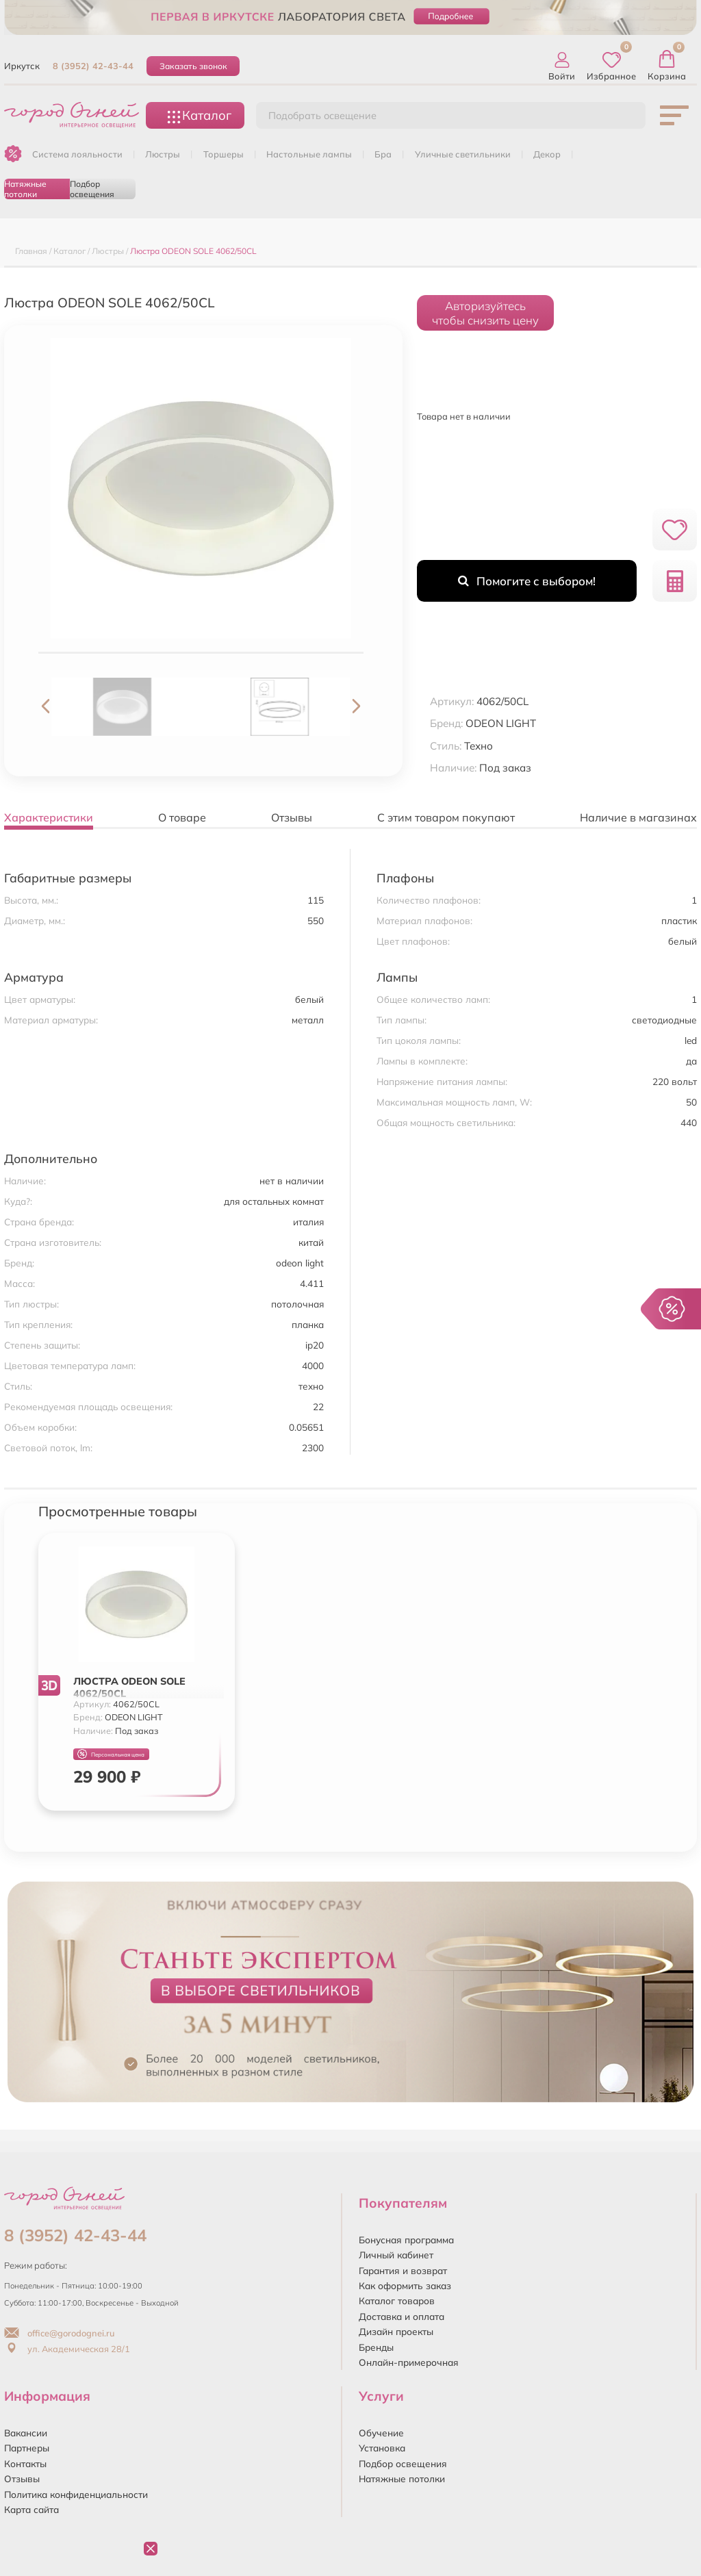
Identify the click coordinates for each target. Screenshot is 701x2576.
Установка (382, 2447)
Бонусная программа (406, 2239)
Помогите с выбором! (527, 581)
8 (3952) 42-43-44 (93, 65)
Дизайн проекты (396, 2331)
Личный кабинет (396, 2254)
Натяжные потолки (25, 189)
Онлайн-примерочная (409, 2362)
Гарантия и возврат (403, 2270)
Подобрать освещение (322, 116)
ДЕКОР (547, 154)
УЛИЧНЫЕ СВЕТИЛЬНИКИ (463, 154)
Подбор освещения (92, 189)
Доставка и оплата (401, 2316)
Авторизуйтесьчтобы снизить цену (485, 312)
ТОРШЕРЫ (223, 154)
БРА (383, 154)
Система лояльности (77, 154)
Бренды (376, 2347)
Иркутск (22, 65)
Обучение (381, 2432)
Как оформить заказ (405, 2285)
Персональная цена (110, 1754)
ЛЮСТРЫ (162, 154)
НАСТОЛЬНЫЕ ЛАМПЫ (309, 154)
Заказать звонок (193, 66)
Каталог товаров (397, 2300)
